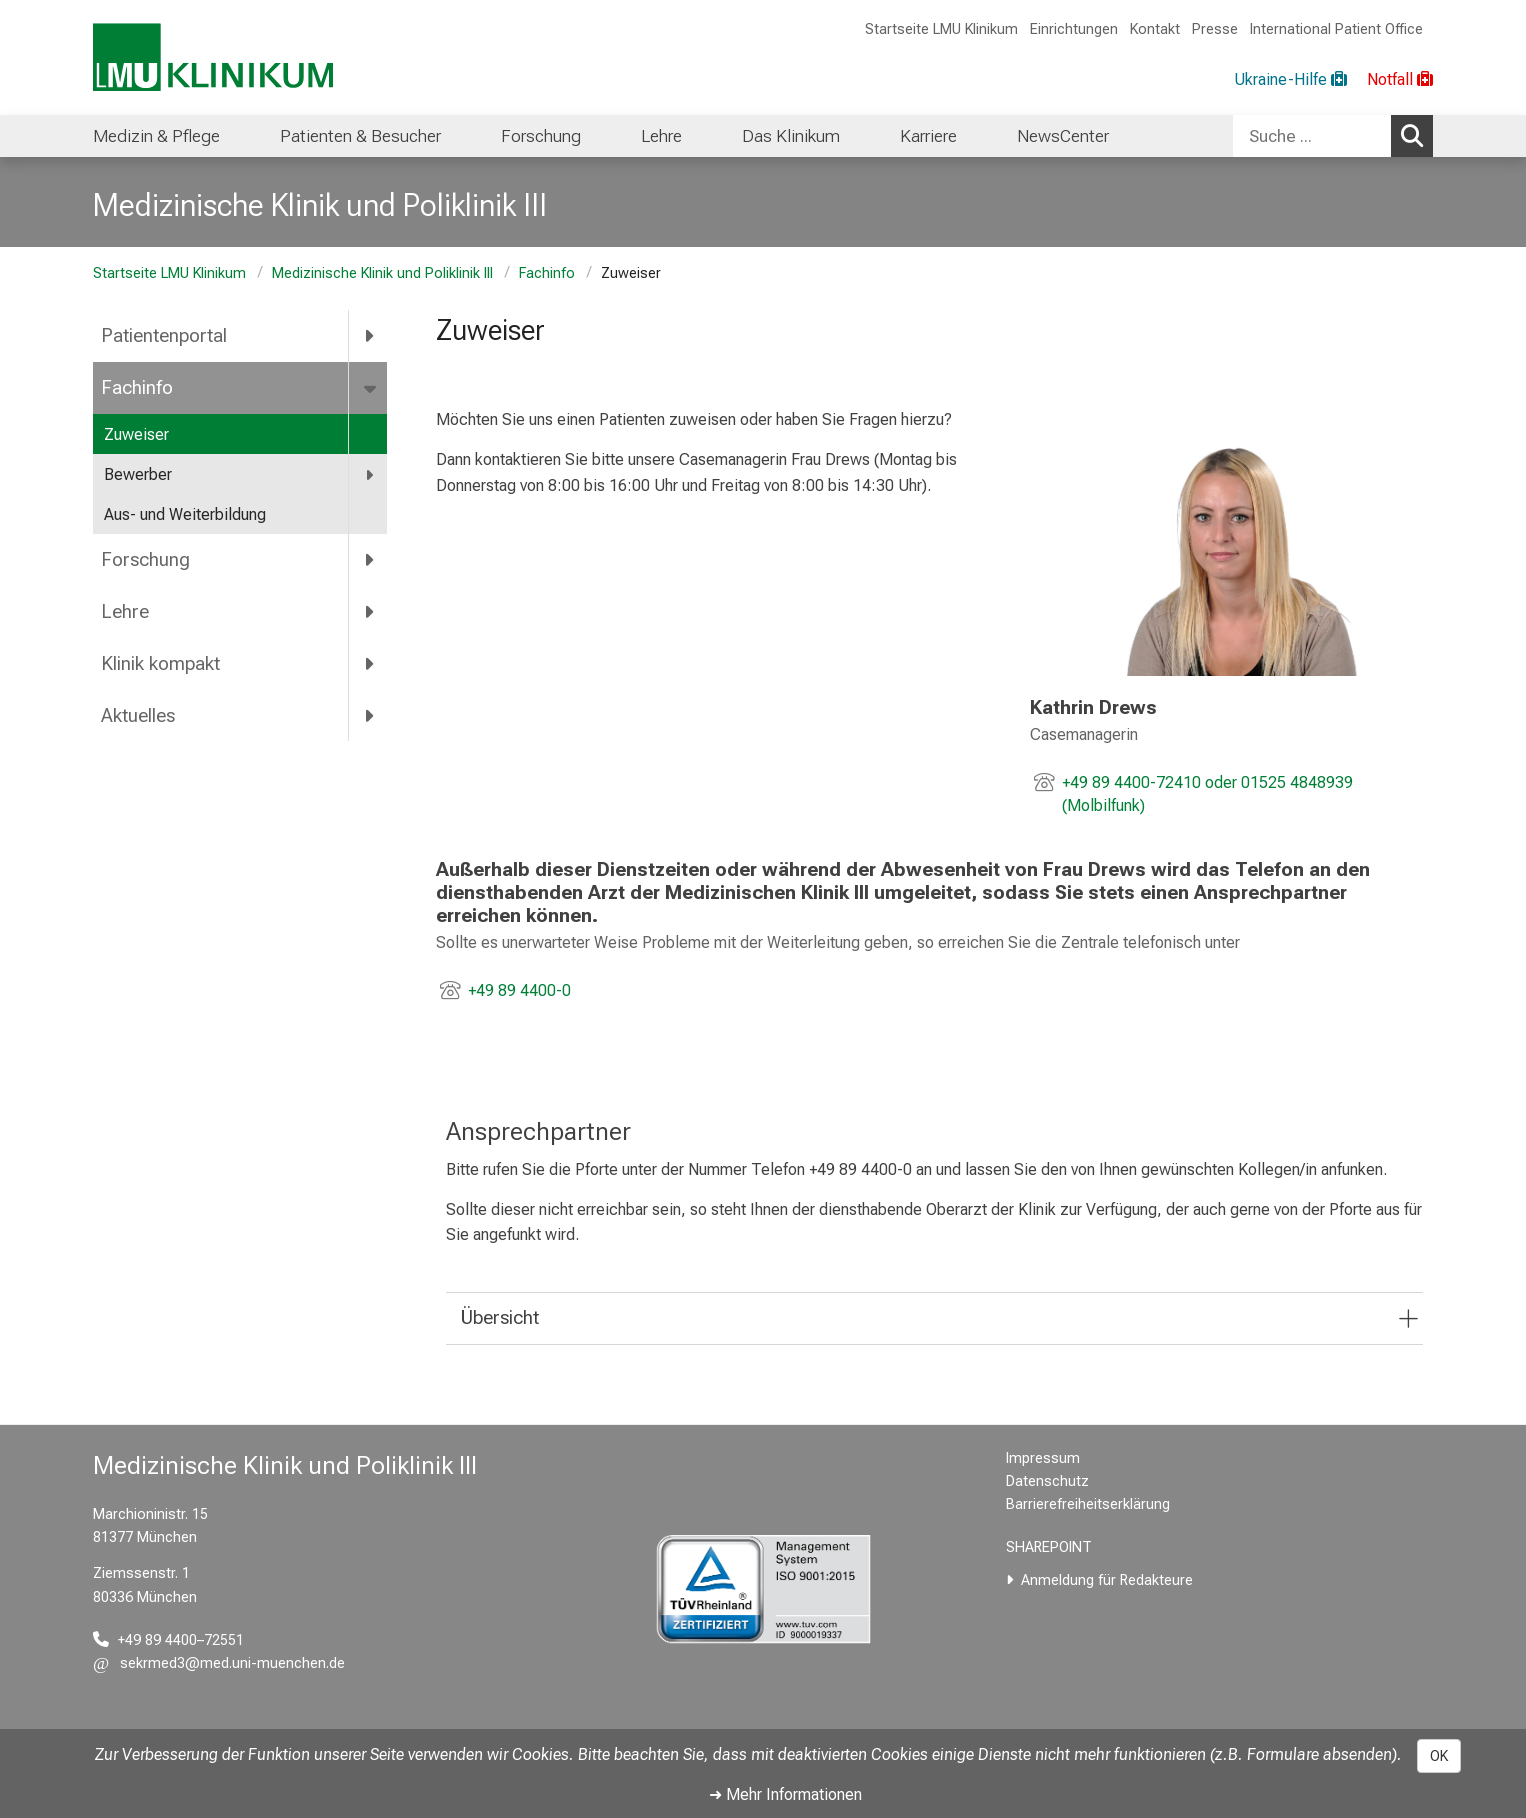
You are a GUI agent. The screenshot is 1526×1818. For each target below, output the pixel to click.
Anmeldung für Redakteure (1107, 1580)
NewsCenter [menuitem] (1063, 136)
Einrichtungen (1074, 29)
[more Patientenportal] (370, 336)
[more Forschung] (370, 560)
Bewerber (138, 474)
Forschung (145, 559)
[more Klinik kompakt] (370, 663)
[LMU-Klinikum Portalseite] (213, 57)
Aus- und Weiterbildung (185, 514)
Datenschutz (1047, 1481)
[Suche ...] (1312, 136)
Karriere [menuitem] (928, 136)
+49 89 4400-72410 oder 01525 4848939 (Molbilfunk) (1206, 795)
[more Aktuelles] (370, 715)
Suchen (1417, 135)
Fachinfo (547, 273)
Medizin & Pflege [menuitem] (156, 136)
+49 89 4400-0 (519, 990)
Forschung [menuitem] (541, 136)
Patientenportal (164, 335)
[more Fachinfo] (371, 388)
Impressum (1043, 1458)
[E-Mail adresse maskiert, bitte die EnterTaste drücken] (219, 1663)
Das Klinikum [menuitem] (791, 136)
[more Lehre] (370, 611)
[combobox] (1333, 136)
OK (1439, 1756)
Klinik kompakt (160, 663)
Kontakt (1155, 29)
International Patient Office (1336, 29)
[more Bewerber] (370, 475)
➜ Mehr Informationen (785, 1794)
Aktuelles (138, 715)
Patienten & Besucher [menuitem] (360, 136)
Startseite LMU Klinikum (941, 29)
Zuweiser (136, 434)
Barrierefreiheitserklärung (1088, 1504)
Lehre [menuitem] (661, 136)
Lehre (125, 611)
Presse (1215, 29)
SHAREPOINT (1049, 1547)
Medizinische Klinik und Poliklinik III (382, 273)
